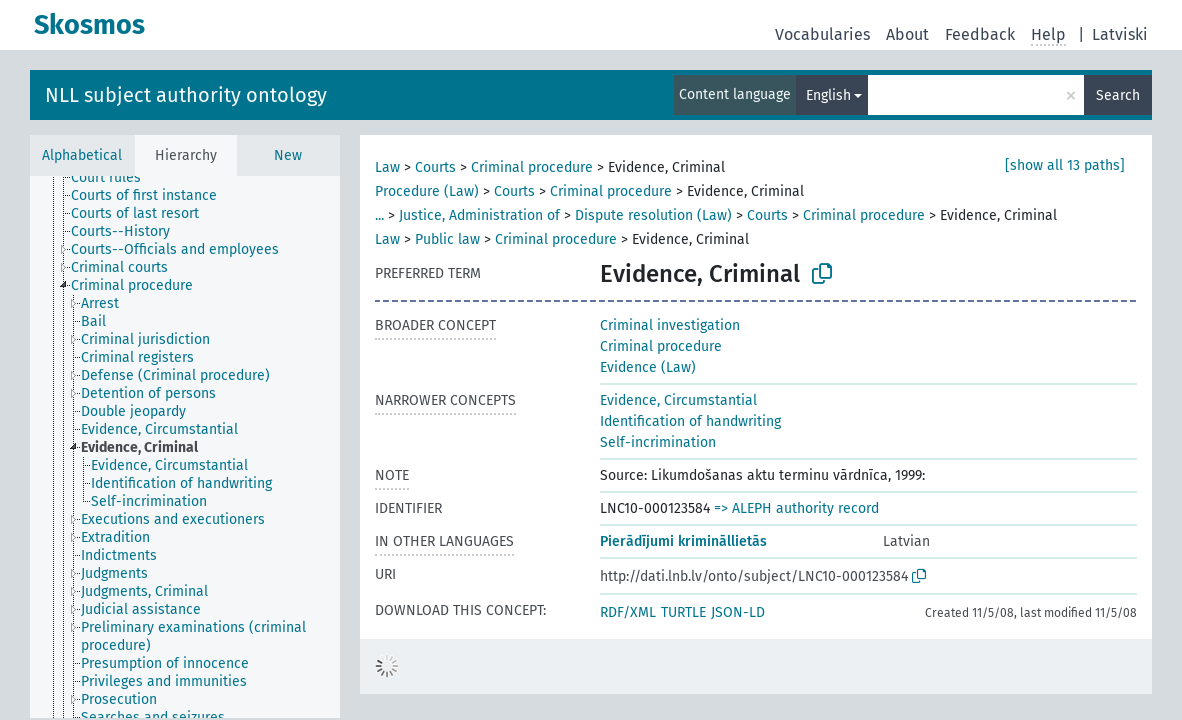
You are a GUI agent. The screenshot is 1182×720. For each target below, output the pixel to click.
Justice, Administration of (479, 215)
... (379, 215)
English (828, 95)
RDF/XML (628, 612)
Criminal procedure (532, 167)
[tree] (185, 447)
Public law (447, 239)
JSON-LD (738, 612)
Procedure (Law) (427, 191)
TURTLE (683, 612)
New (288, 155)
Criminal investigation (670, 325)
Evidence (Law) (648, 367)
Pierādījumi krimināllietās (683, 541)
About (907, 34)
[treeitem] (114, 178)
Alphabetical (82, 155)
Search (1118, 95)
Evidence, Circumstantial (678, 400)
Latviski (1120, 34)
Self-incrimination (658, 442)
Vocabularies (822, 34)
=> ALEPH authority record (796, 508)
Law (387, 167)
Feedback (980, 34)
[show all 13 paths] (1065, 165)
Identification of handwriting (690, 421)
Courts (435, 167)
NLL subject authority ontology (186, 95)
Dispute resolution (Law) (653, 215)
